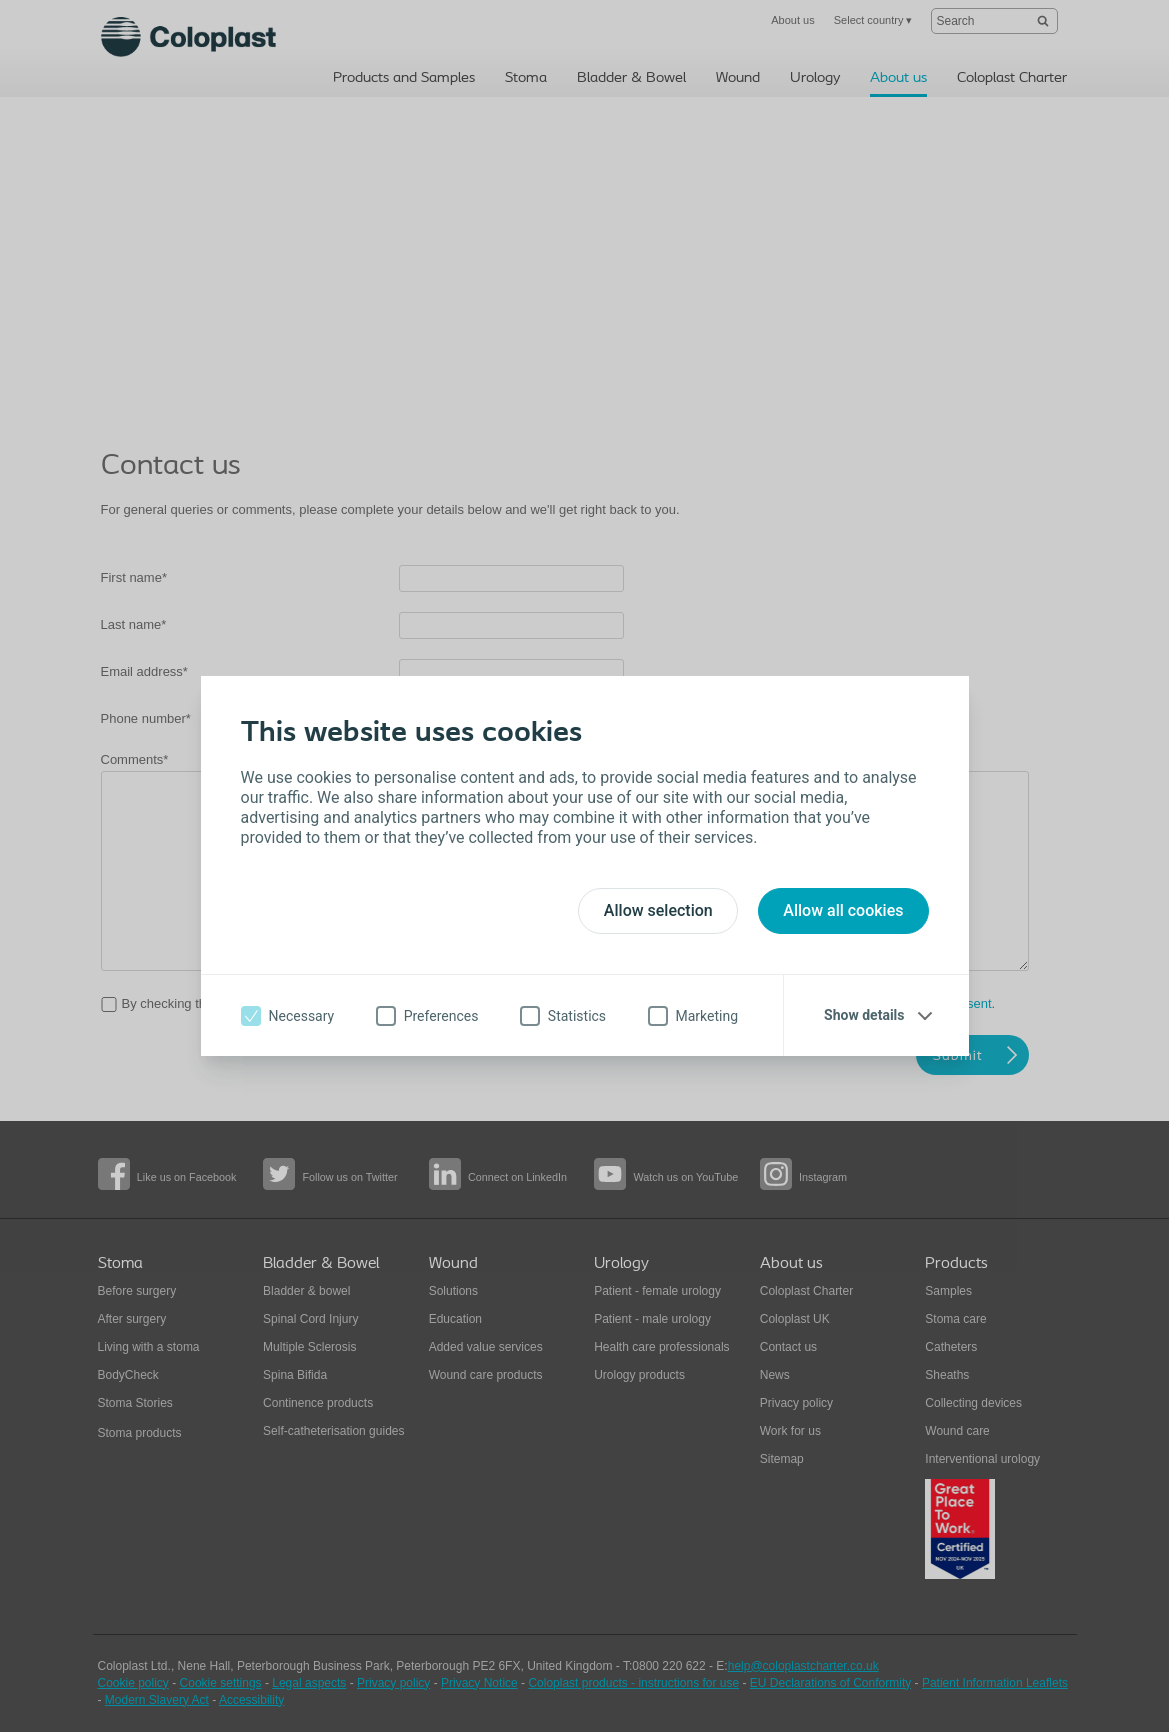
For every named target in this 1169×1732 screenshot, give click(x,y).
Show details (864, 1015)
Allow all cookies (843, 910)
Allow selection (658, 910)
